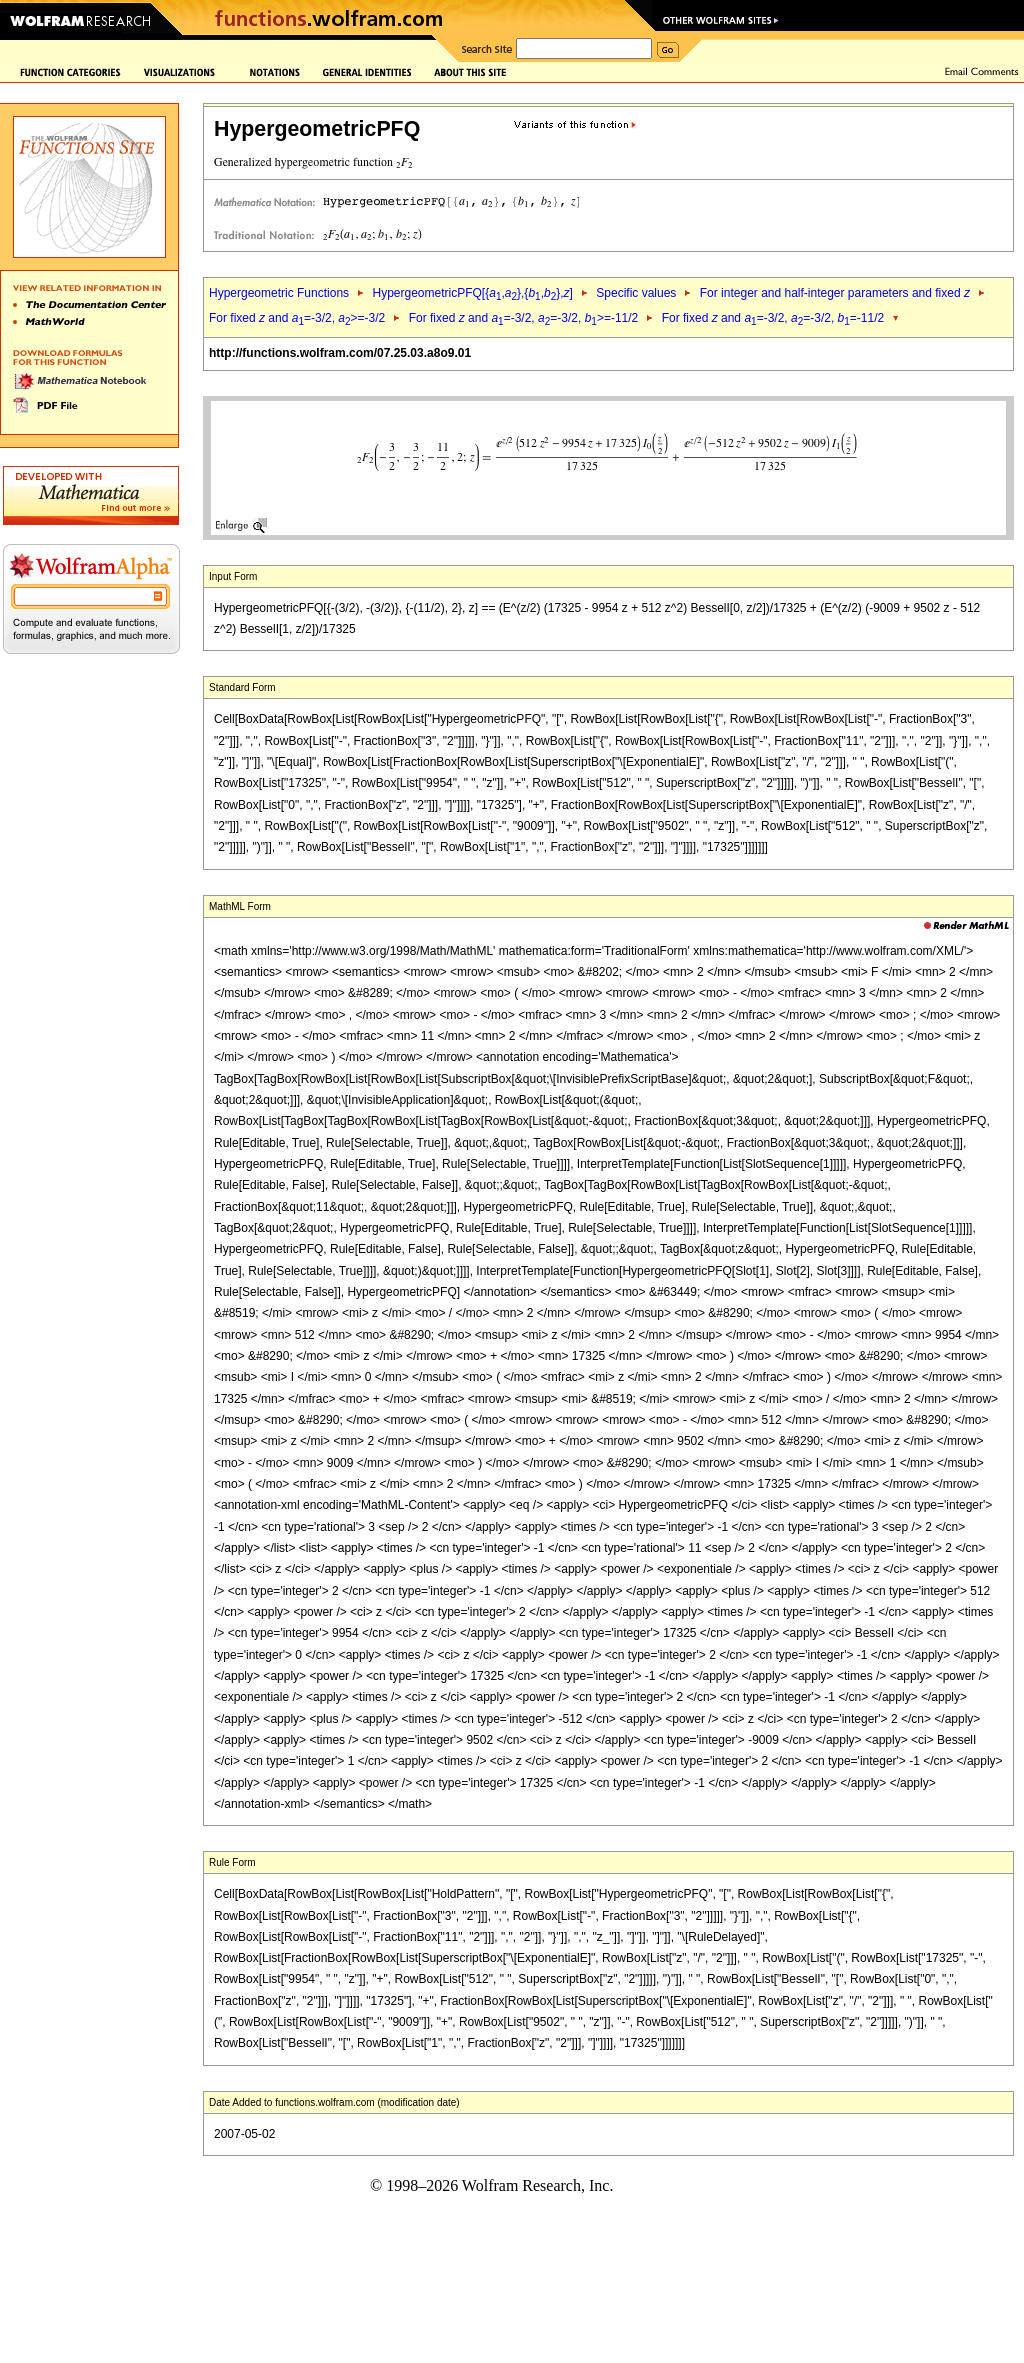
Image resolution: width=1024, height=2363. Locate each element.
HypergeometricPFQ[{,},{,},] (472, 293)
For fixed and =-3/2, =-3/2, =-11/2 (773, 318)
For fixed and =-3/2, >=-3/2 (297, 318)
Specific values (636, 293)
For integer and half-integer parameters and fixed (835, 293)
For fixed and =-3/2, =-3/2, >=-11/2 (524, 318)
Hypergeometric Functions (279, 293)
